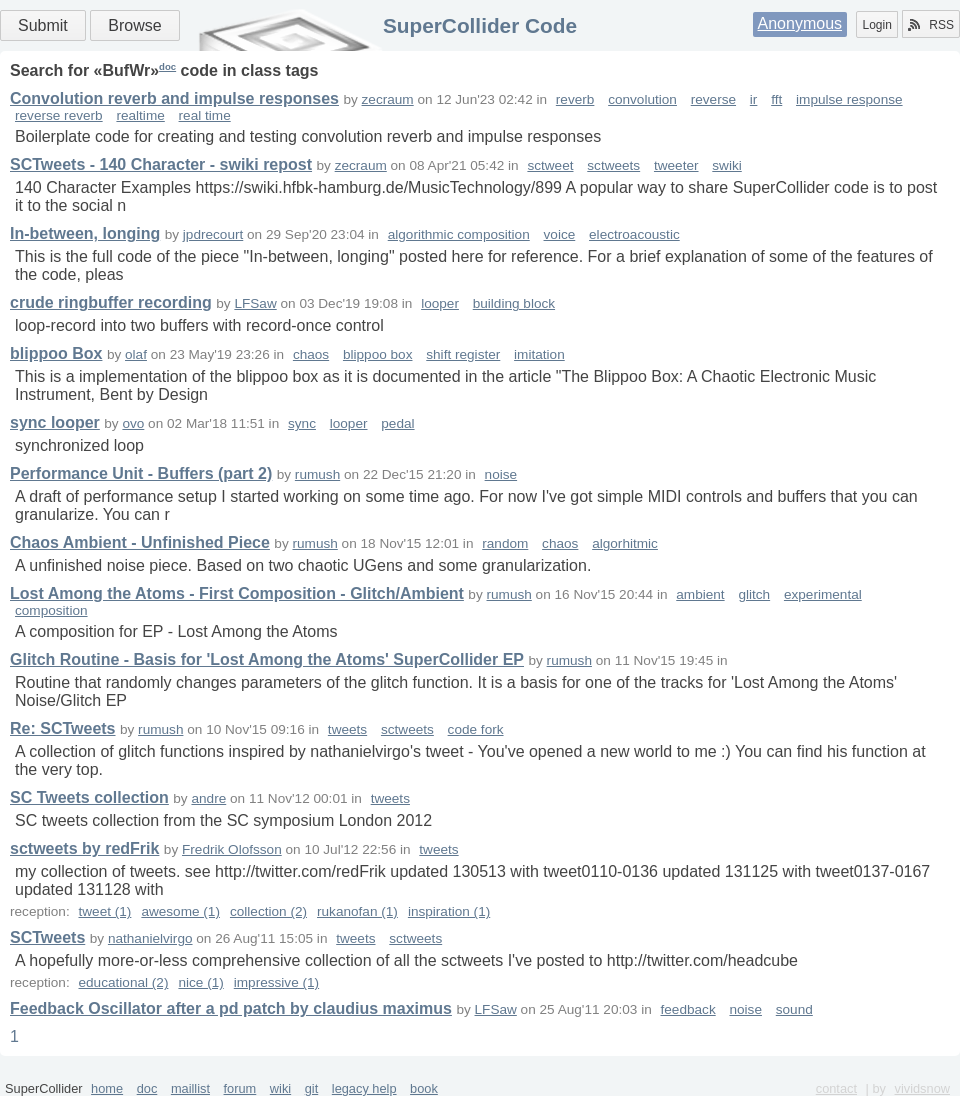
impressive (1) (276, 982)
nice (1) (200, 982)
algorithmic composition (459, 234)
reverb (575, 99)
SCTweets (47, 937)
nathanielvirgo (150, 938)
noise (501, 474)
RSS (931, 25)
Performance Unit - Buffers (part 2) (141, 473)
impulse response (849, 99)
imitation (539, 354)
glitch (754, 594)
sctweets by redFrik (84, 848)
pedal (397, 423)
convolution (642, 99)
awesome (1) (180, 911)
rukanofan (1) (357, 911)
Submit (43, 25)
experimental (823, 594)
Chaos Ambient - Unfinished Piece (140, 542)
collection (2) (268, 911)
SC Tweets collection (89, 797)
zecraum (388, 99)
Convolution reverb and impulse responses (174, 98)
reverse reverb (59, 115)
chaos (311, 354)
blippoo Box (56, 353)
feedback (688, 1009)
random (505, 543)
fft (776, 99)
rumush (317, 474)
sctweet (550, 165)
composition (51, 610)
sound (794, 1009)
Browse (134, 25)
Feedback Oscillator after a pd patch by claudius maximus (231, 1008)
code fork (476, 729)
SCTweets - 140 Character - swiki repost (161, 164)
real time (205, 115)
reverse (713, 99)
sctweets (613, 165)
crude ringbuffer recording (111, 302)
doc (167, 66)
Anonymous (800, 23)
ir (754, 99)
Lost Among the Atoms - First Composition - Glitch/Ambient (237, 593)
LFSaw (255, 303)
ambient (700, 594)
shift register (463, 354)
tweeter (676, 165)
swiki (726, 165)
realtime (140, 115)
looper (440, 303)
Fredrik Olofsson (232, 849)
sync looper (55, 422)
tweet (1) (104, 911)
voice (560, 234)
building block (514, 303)
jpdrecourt (213, 234)
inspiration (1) (449, 911)
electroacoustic (634, 234)
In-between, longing (85, 233)
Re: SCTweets (63, 728)
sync (302, 423)
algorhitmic (625, 543)
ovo (133, 423)
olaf (136, 354)
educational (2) (123, 982)
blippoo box (378, 354)
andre (208, 798)
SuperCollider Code (480, 25)
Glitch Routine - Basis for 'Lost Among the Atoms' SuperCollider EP (267, 659)
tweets (347, 729)
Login (876, 25)
